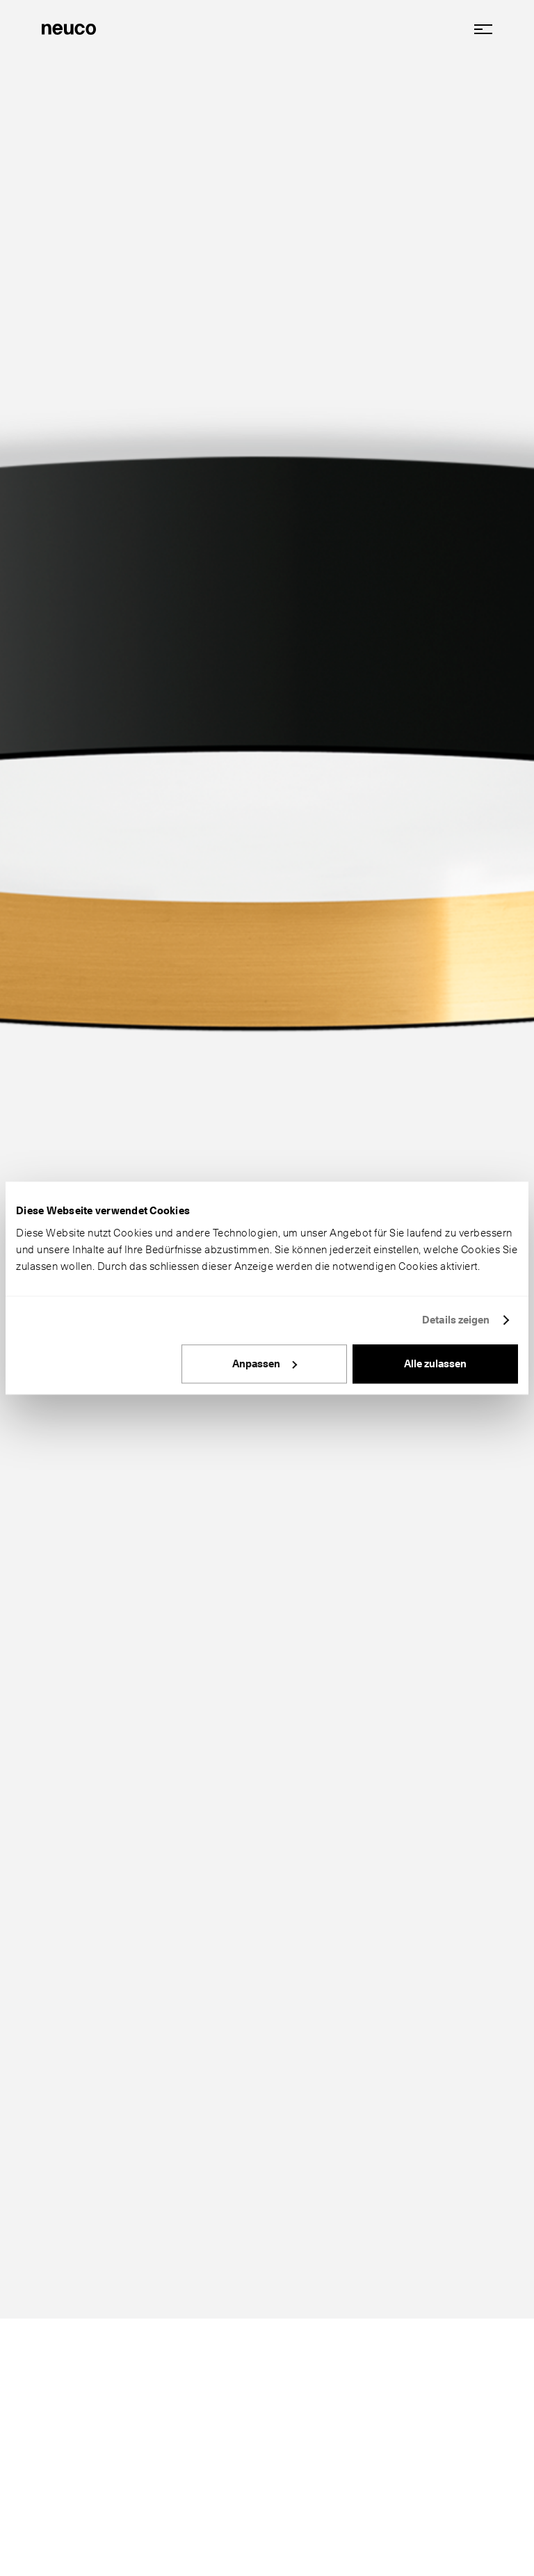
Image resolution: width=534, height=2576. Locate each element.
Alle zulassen (435, 1364)
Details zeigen (456, 1320)
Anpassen (264, 1364)
